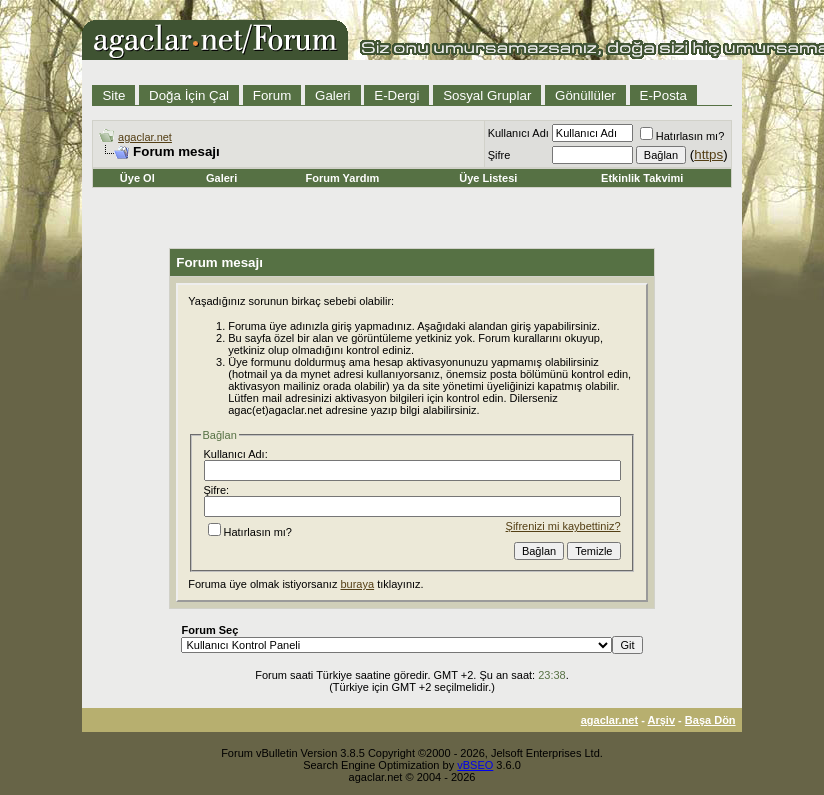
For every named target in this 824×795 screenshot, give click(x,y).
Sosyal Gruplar (487, 95)
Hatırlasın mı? (682, 136)
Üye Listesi (488, 178)
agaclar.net (145, 137)
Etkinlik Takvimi (642, 178)
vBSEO (475, 765)
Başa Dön (710, 720)
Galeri (333, 95)
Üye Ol (137, 178)
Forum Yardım (342, 178)
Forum (272, 95)
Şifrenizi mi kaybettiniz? (563, 526)
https (708, 154)
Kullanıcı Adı (518, 133)
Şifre (499, 155)
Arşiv (662, 720)
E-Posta (663, 95)
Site (113, 95)
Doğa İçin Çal (189, 95)
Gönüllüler (585, 95)
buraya (357, 584)
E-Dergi (396, 95)
